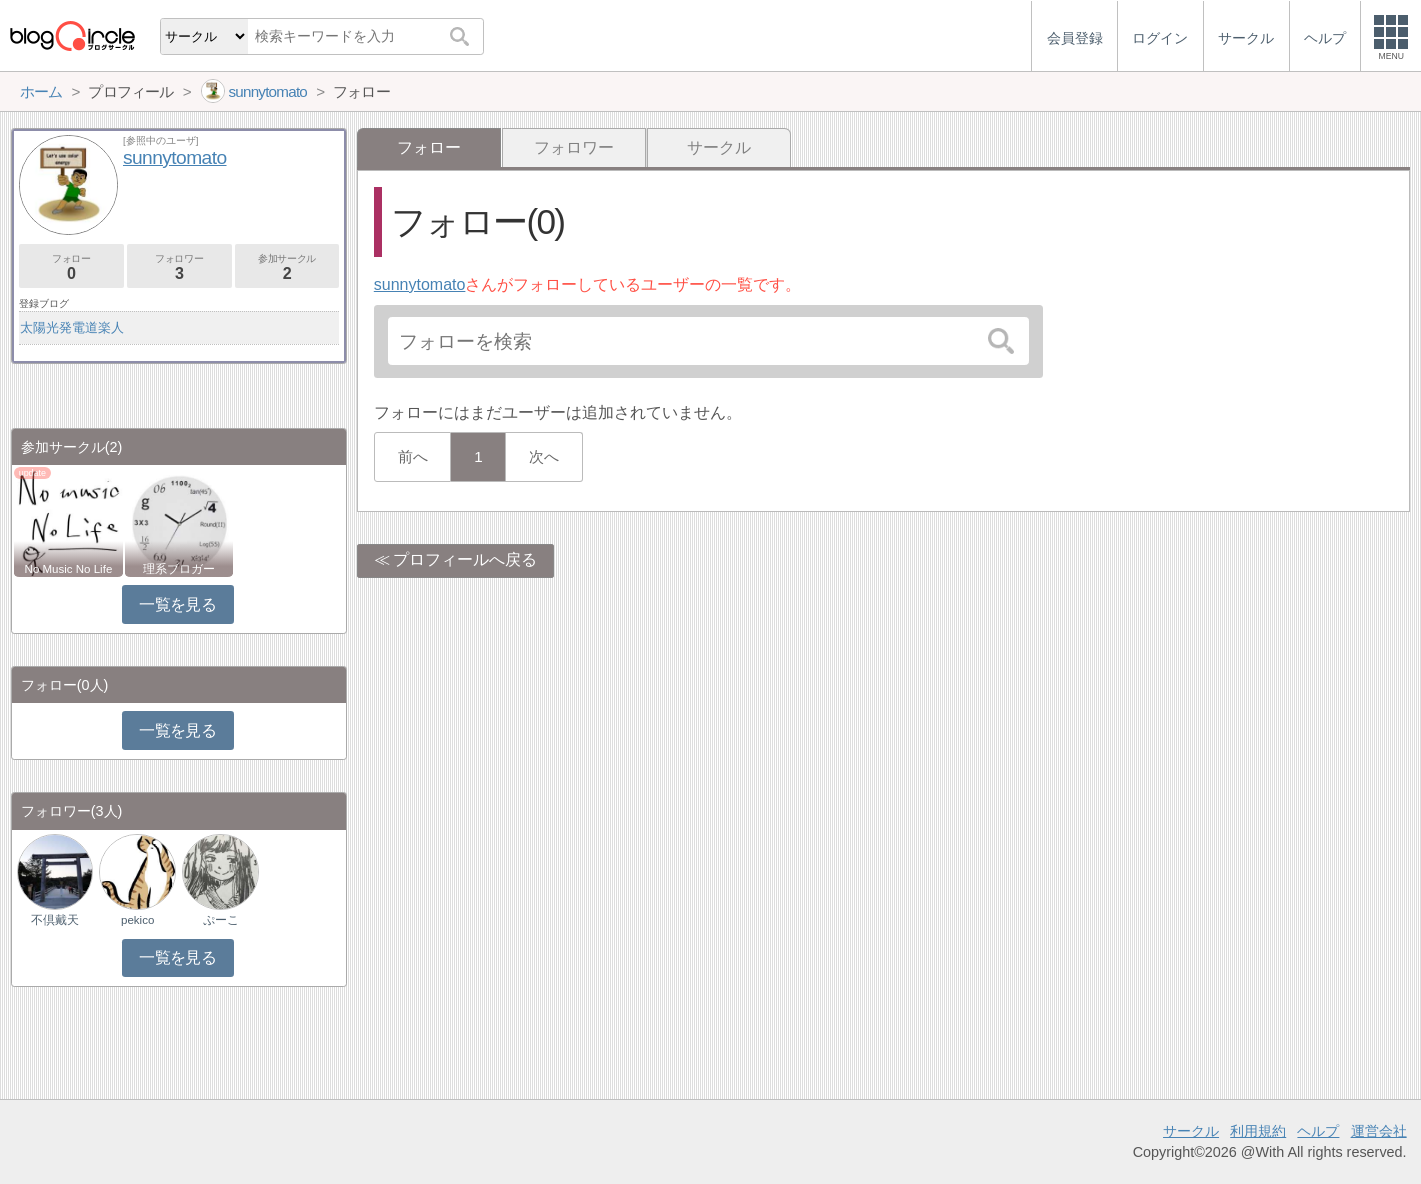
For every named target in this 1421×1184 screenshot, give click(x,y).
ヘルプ (1318, 1131)
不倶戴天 (55, 920)
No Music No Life (69, 569)
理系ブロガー (179, 569)
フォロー (71, 267)
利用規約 (1258, 1131)
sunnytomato (420, 284)
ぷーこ (221, 920)
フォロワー (574, 147)
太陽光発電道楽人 (72, 327)
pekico (137, 920)
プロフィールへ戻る (465, 559)
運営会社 (1379, 1131)
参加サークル (287, 267)
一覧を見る (177, 604)
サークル (719, 147)
